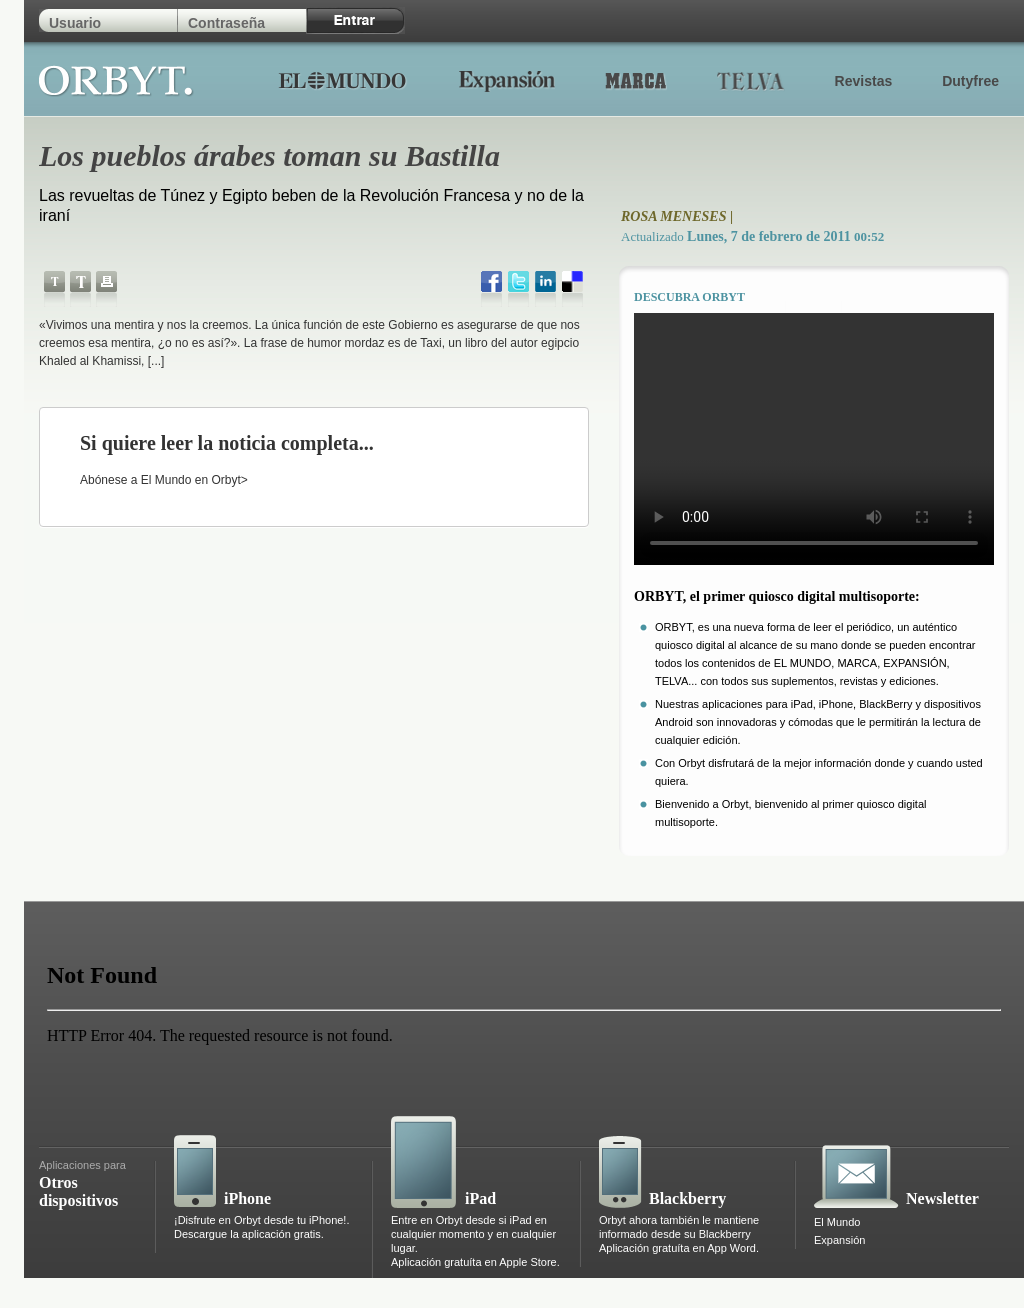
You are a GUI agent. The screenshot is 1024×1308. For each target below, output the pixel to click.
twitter (518, 289)
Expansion (506, 80)
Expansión (839, 1240)
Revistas (864, 81)
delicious (572, 289)
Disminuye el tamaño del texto (54, 289)
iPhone (247, 1198)
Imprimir (106, 289)
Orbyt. (117, 78)
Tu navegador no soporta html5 (814, 439)
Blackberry (687, 1198)
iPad (480, 1198)
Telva (751, 80)
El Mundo (342, 80)
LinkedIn (545, 289)
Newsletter (942, 1198)
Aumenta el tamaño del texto (80, 289)
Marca (636, 80)
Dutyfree (970, 81)
